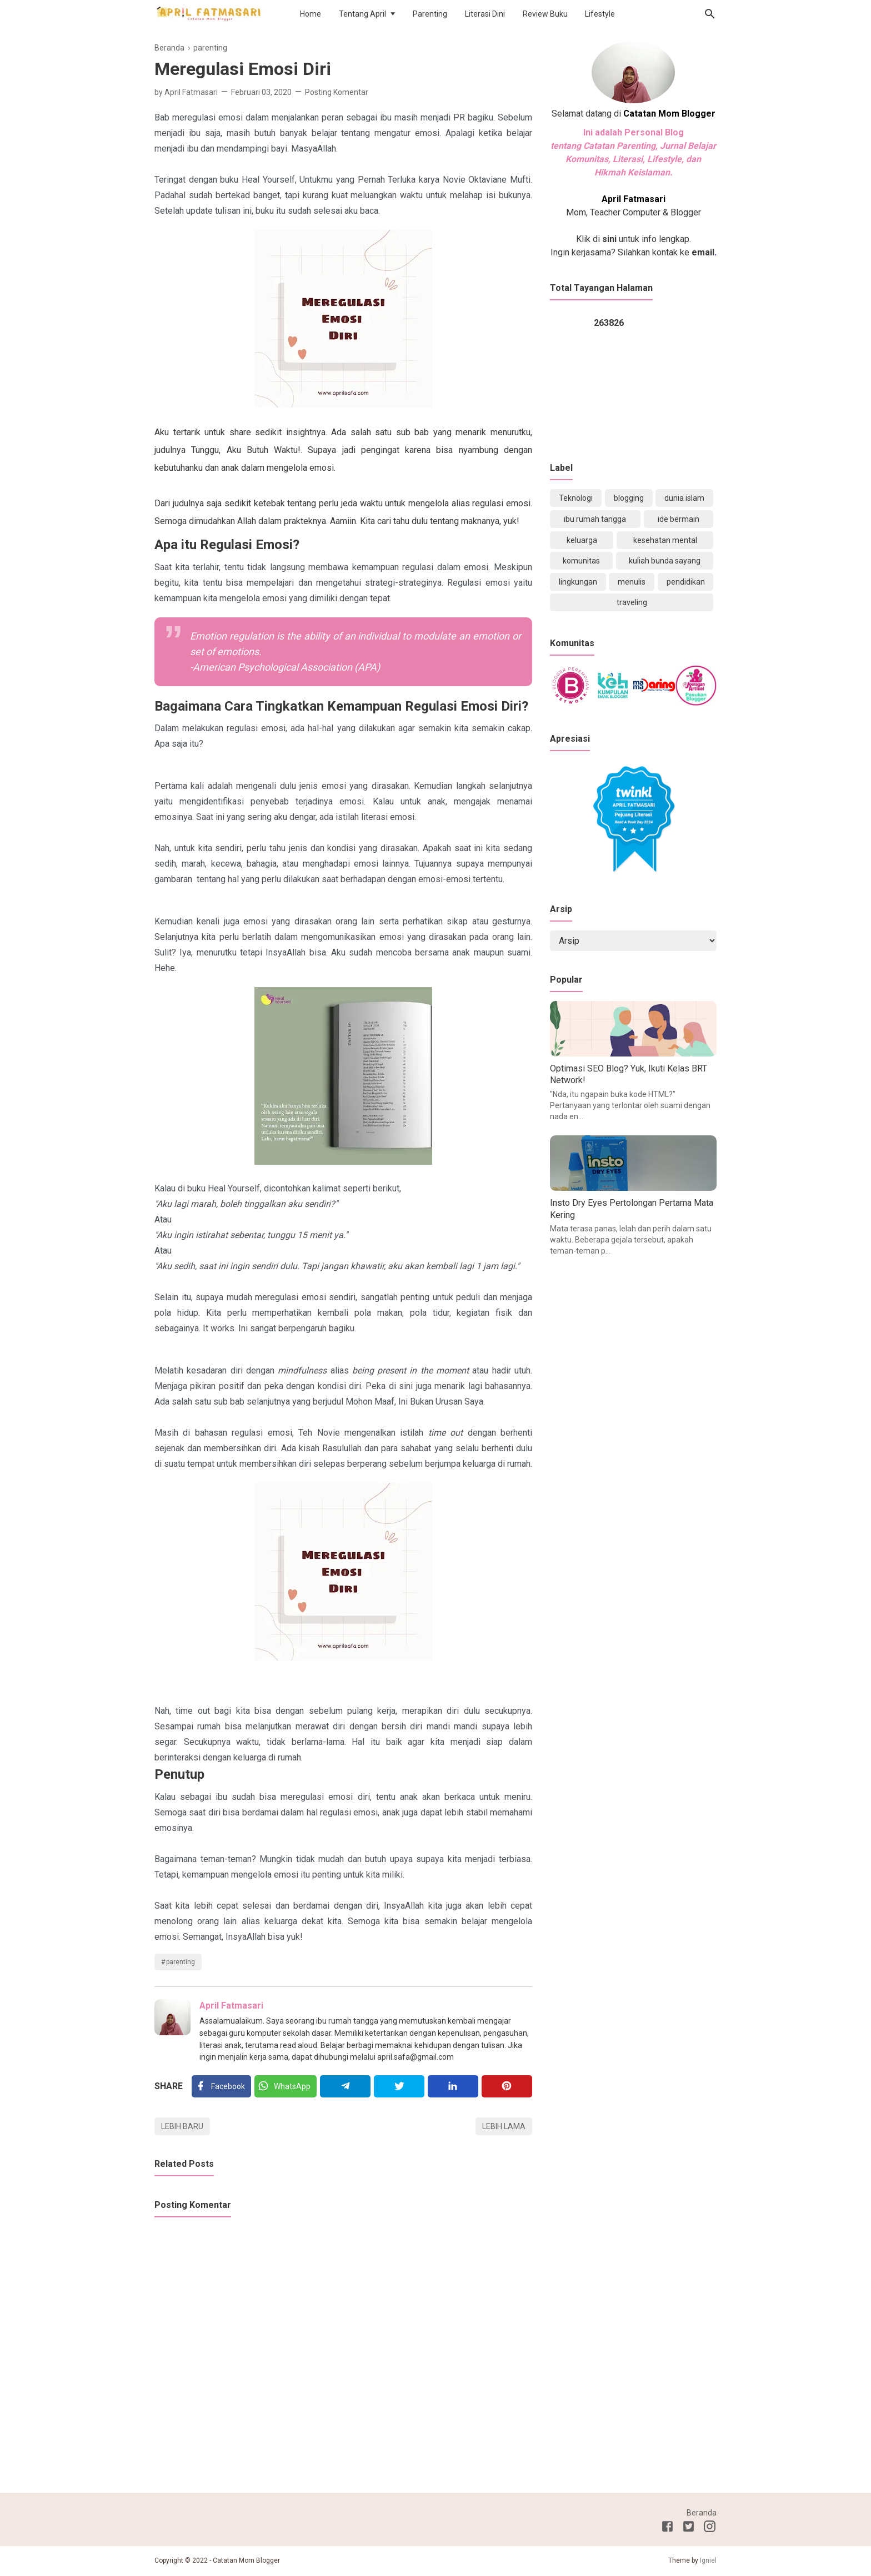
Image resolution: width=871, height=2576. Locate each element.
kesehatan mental (665, 540)
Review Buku (545, 13)
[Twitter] (285, 2086)
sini (609, 239)
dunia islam (684, 498)
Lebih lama (503, 2126)
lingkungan (578, 581)
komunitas (581, 560)
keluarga (582, 540)
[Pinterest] (507, 2086)
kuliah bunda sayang (664, 560)
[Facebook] (221, 2086)
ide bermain (678, 519)
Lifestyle (600, 13)
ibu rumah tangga (595, 519)
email (701, 252)
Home (310, 13)
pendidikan (686, 581)
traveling (632, 602)
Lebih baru (182, 2126)
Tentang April (362, 13)
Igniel (708, 2560)
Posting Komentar (336, 92)
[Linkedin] (453, 2086)
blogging (629, 498)
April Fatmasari (231, 2005)
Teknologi (576, 498)
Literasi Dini (485, 13)
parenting (180, 1962)
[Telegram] (345, 2086)
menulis (631, 581)
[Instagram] (710, 2528)
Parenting (430, 13)
